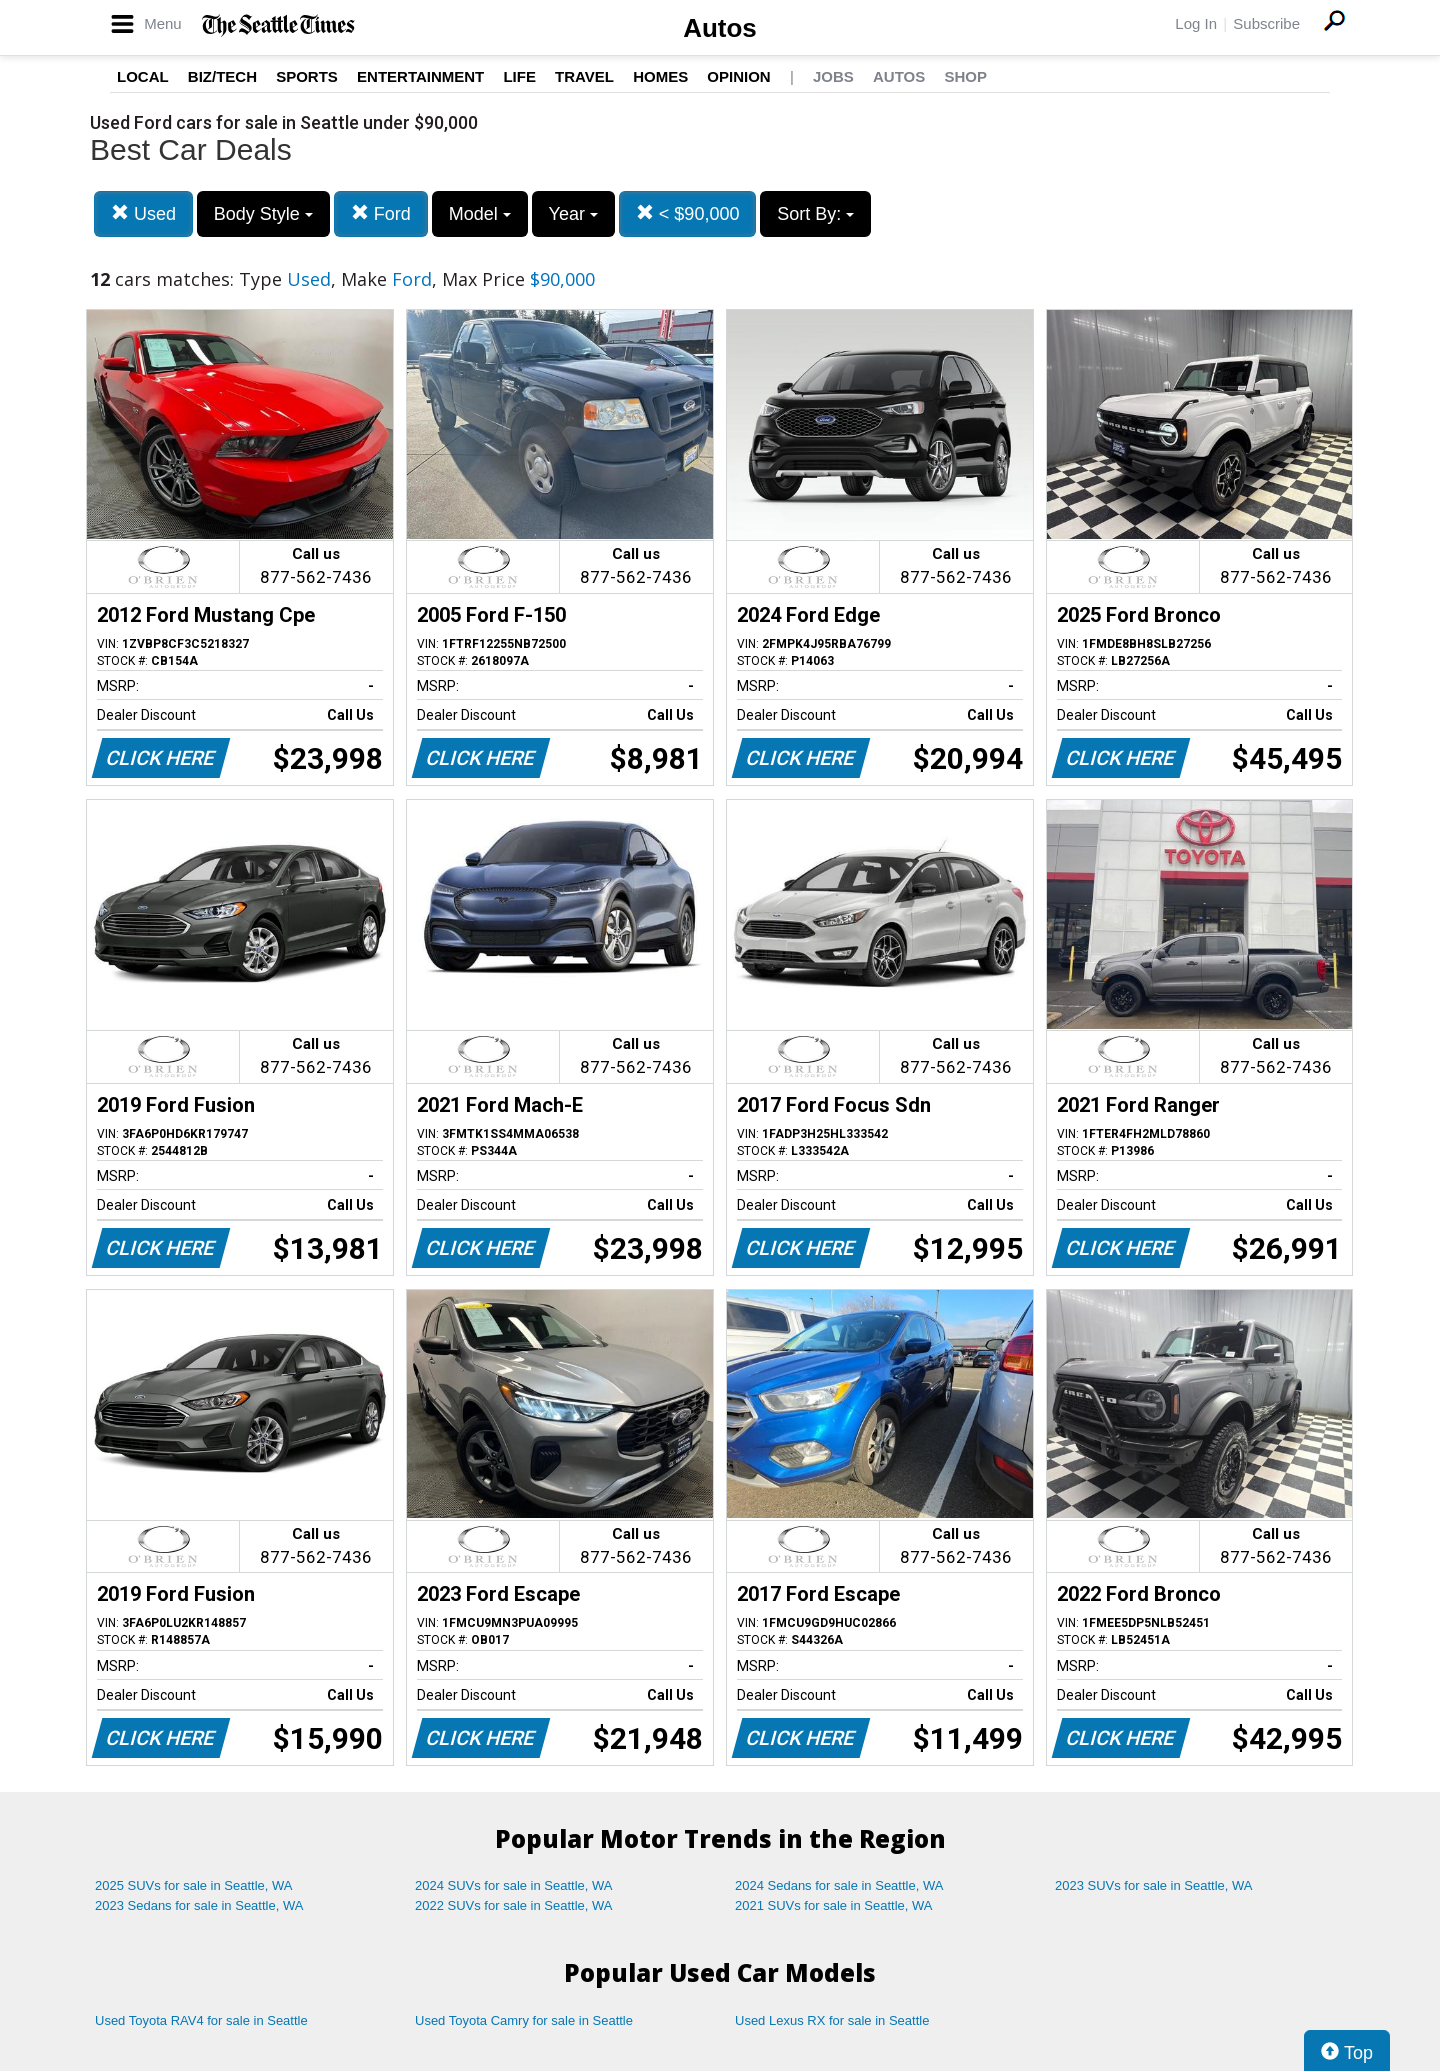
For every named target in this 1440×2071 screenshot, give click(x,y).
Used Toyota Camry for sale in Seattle (524, 2020)
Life (519, 76)
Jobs (833, 76)
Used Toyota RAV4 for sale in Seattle (201, 2020)
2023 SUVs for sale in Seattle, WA (1154, 1885)
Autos (720, 28)
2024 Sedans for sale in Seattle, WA (839, 1885)
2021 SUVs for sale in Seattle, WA (834, 1905)
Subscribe (1266, 23)
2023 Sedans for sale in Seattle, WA (199, 1905)
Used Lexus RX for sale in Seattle (832, 2020)
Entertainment (420, 76)
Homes (660, 76)
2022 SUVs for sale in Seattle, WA (514, 1905)
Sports (307, 76)
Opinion (738, 76)
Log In (1196, 23)
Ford (381, 213)
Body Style (263, 214)
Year (573, 214)
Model (480, 214)
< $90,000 (688, 213)
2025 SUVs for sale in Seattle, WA (194, 1885)
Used (143, 213)
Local (143, 76)
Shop (965, 76)
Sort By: (815, 214)
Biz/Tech (222, 76)
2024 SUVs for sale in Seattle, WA (514, 1885)
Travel (584, 76)
